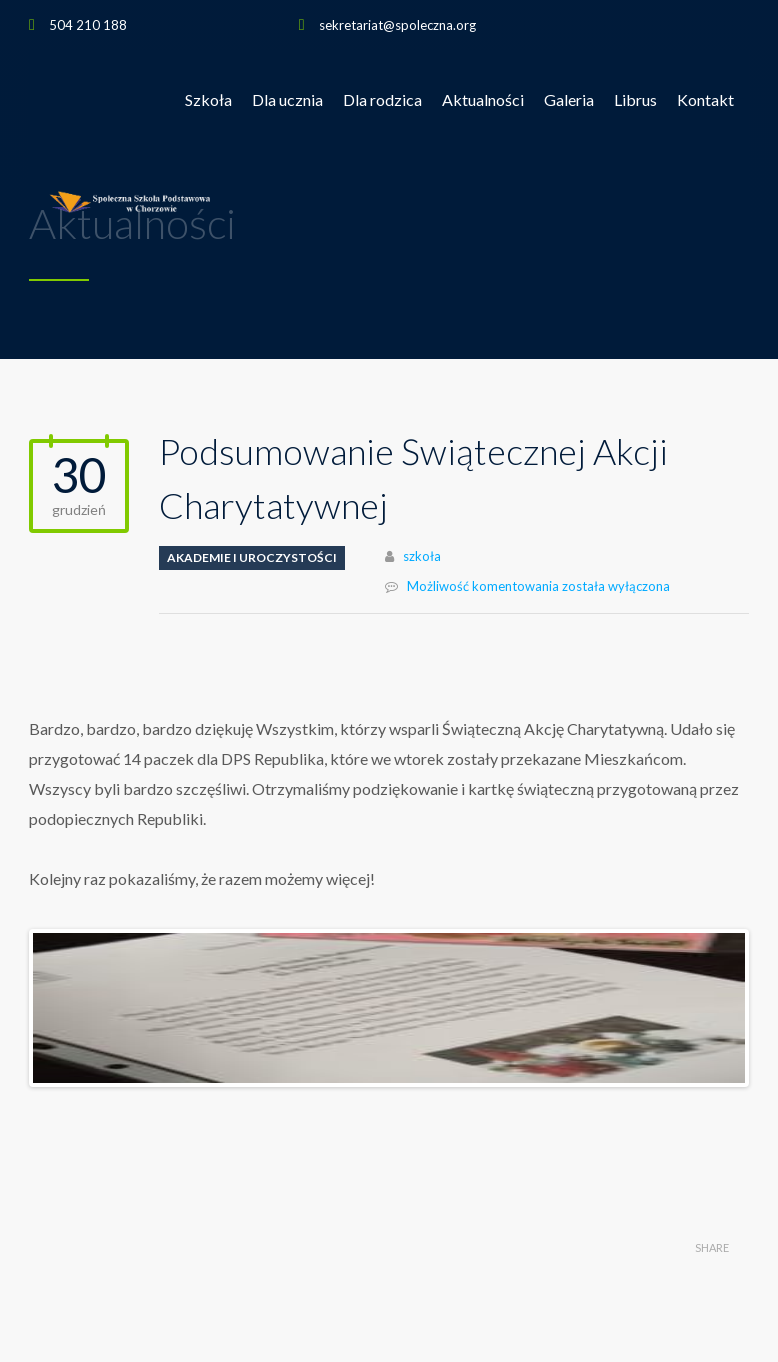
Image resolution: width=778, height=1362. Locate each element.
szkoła (422, 556)
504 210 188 (88, 25)
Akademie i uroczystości (252, 557)
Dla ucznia (287, 99)
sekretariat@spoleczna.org (397, 25)
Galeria (569, 99)
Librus (635, 99)
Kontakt (705, 99)
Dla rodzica (382, 99)
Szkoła (208, 99)
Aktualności (483, 99)
